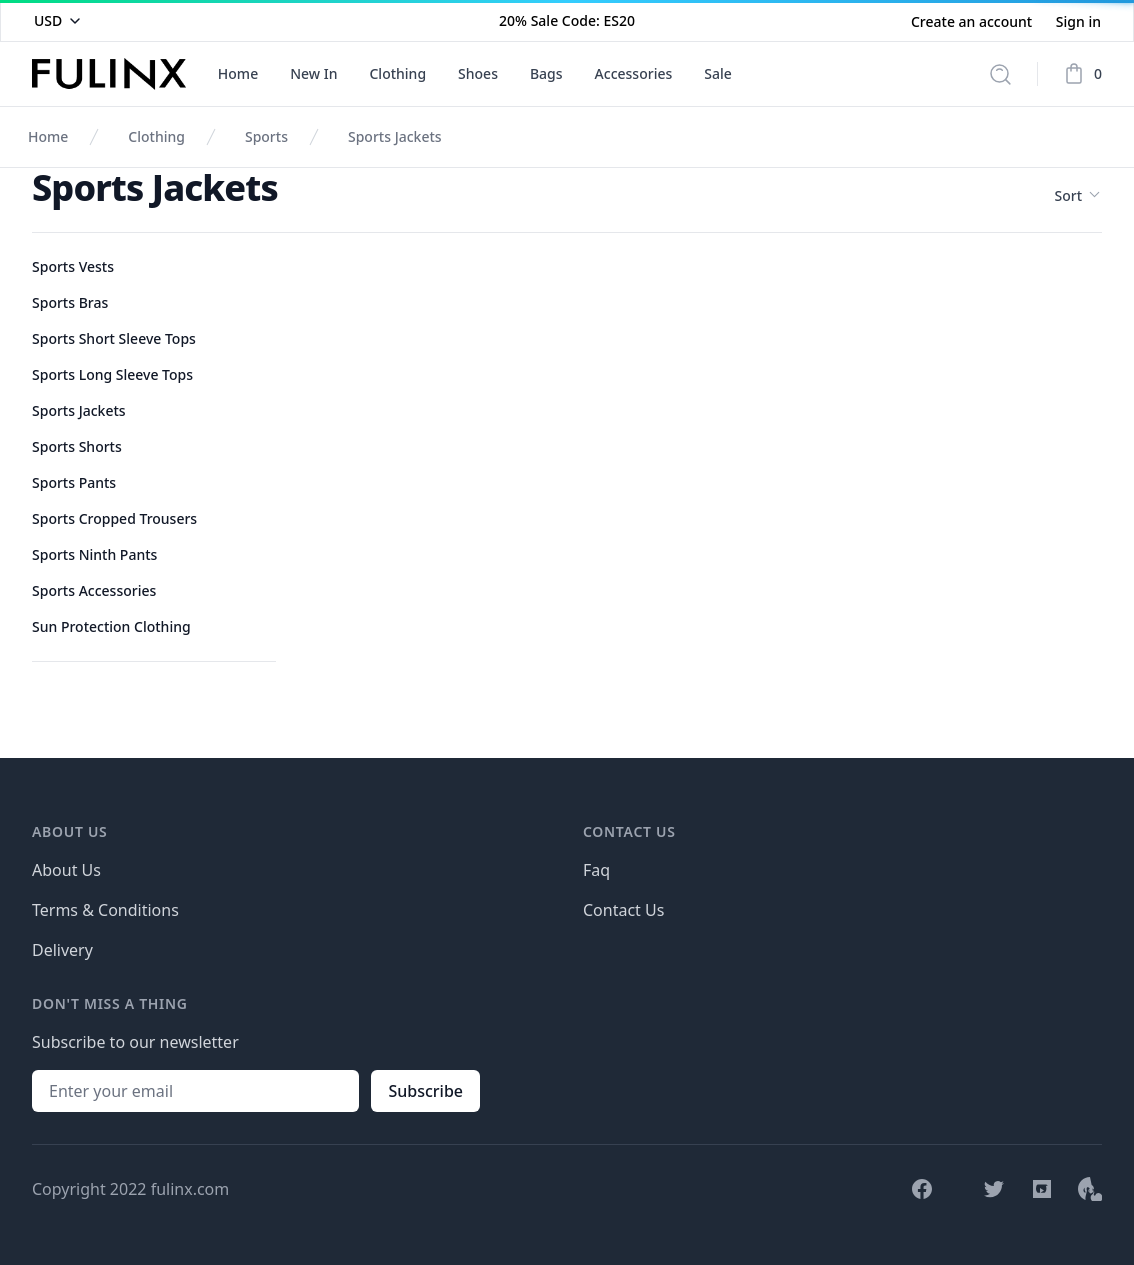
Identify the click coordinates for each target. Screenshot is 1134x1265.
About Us (66, 870)
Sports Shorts (77, 446)
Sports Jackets (395, 136)
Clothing (397, 73)
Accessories (634, 73)
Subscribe (425, 1091)
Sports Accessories (94, 590)
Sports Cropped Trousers (114, 518)
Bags (546, 73)
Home (238, 73)
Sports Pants (74, 482)
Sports (266, 136)
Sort (1078, 196)
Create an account (973, 21)
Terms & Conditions (105, 910)
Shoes (478, 73)
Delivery (62, 950)
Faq (596, 870)
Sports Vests (73, 266)
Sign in (1078, 21)
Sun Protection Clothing (111, 626)
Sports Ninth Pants (94, 554)
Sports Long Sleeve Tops (112, 374)
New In (313, 73)
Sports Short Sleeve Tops (114, 338)
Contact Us (623, 910)
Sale (718, 73)
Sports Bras (70, 302)
